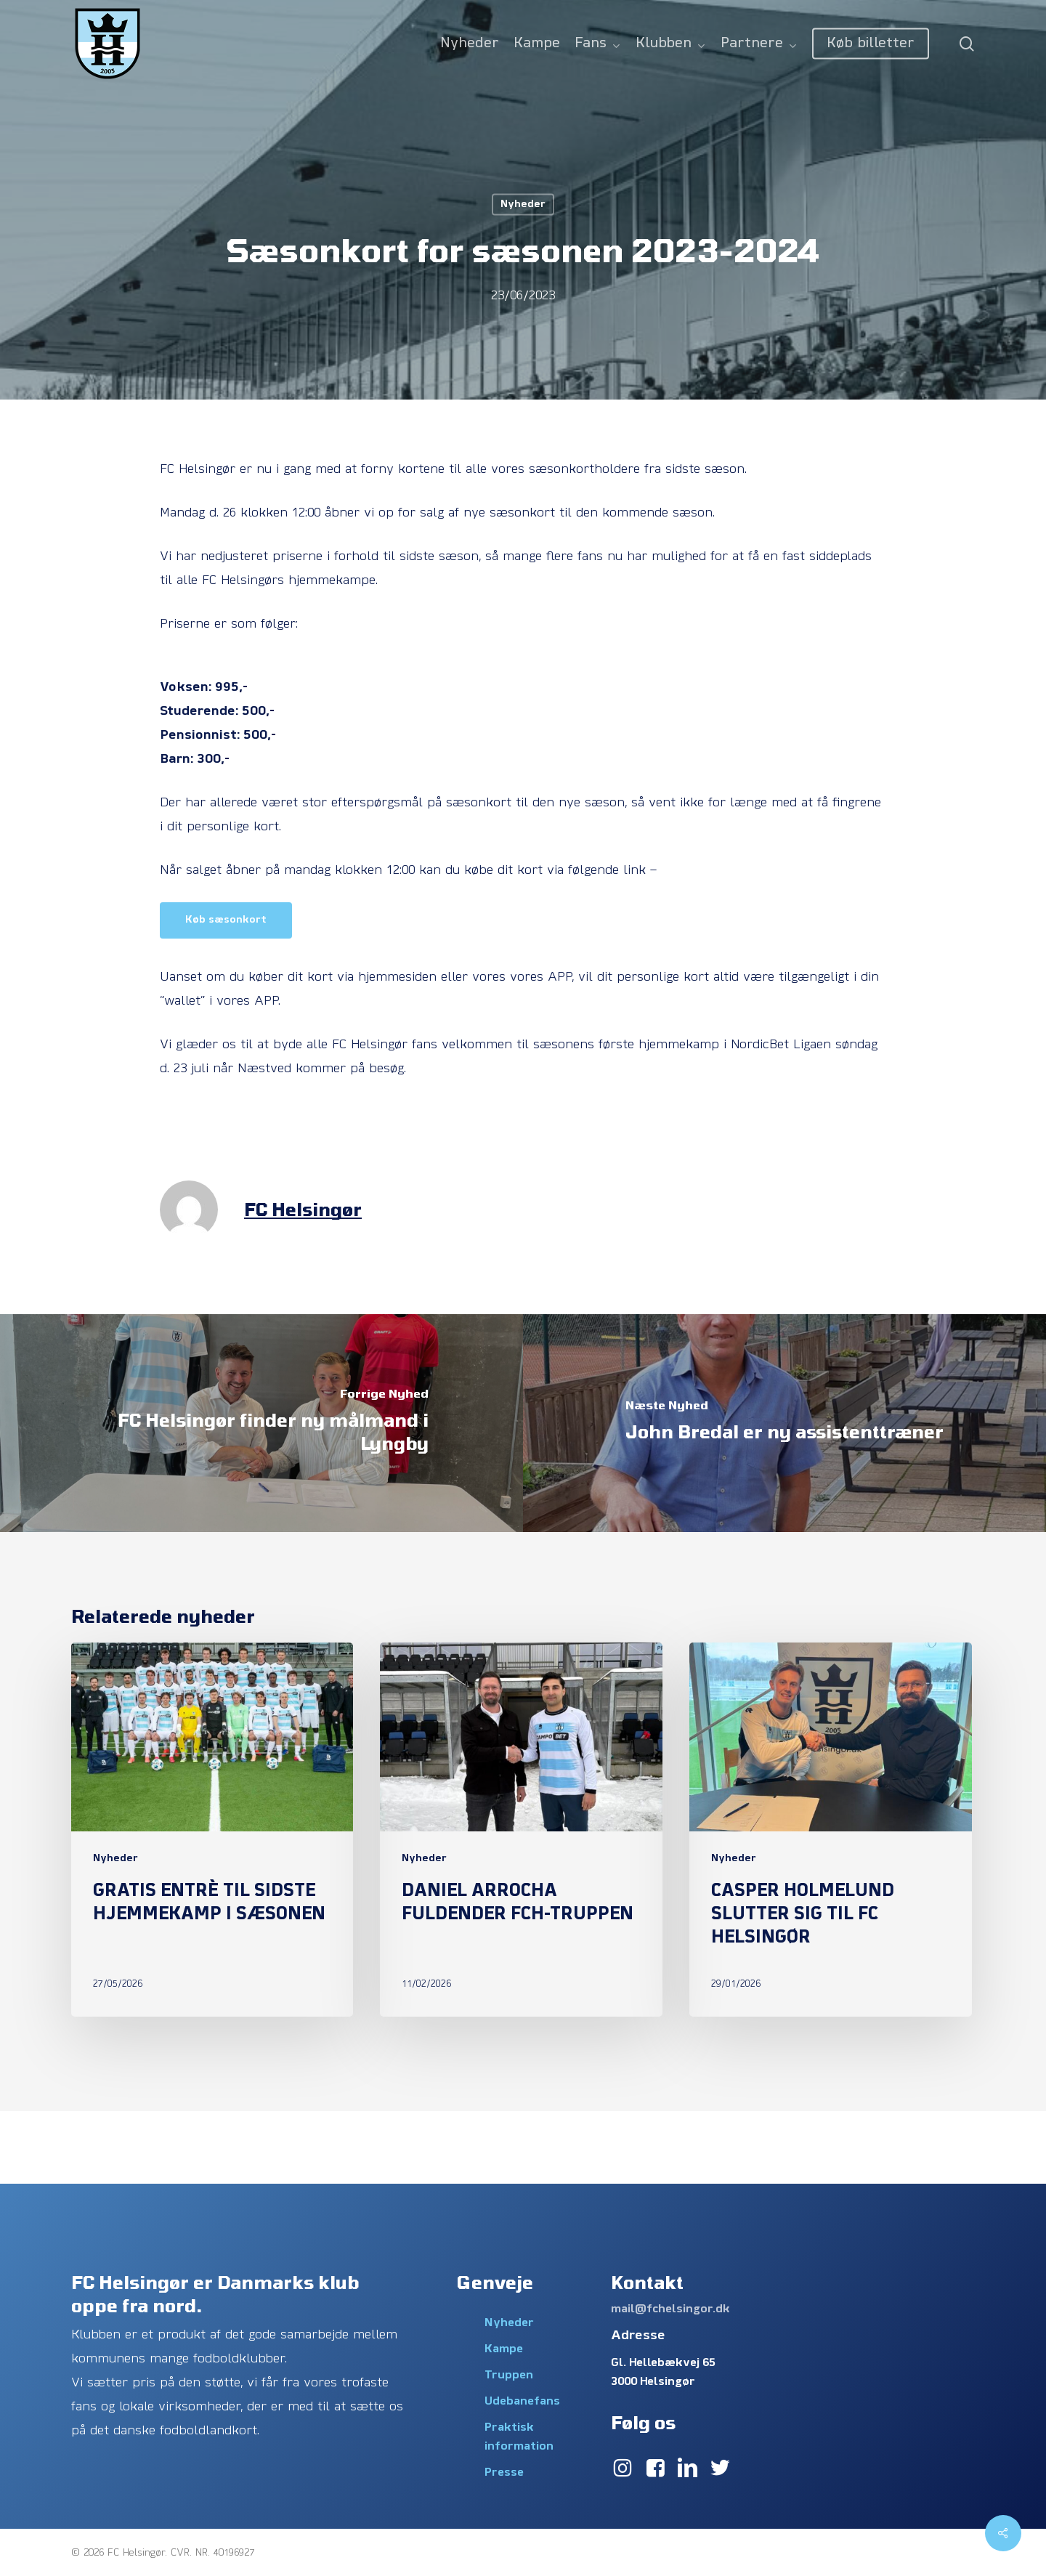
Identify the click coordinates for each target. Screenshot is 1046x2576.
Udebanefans (522, 2401)
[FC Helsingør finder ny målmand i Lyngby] (261, 1423)
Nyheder (523, 204)
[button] (226, 920)
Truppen (509, 2375)
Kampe (504, 2349)
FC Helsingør (303, 1209)
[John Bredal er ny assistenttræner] (784, 1423)
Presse (504, 2473)
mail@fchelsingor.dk (670, 2309)
